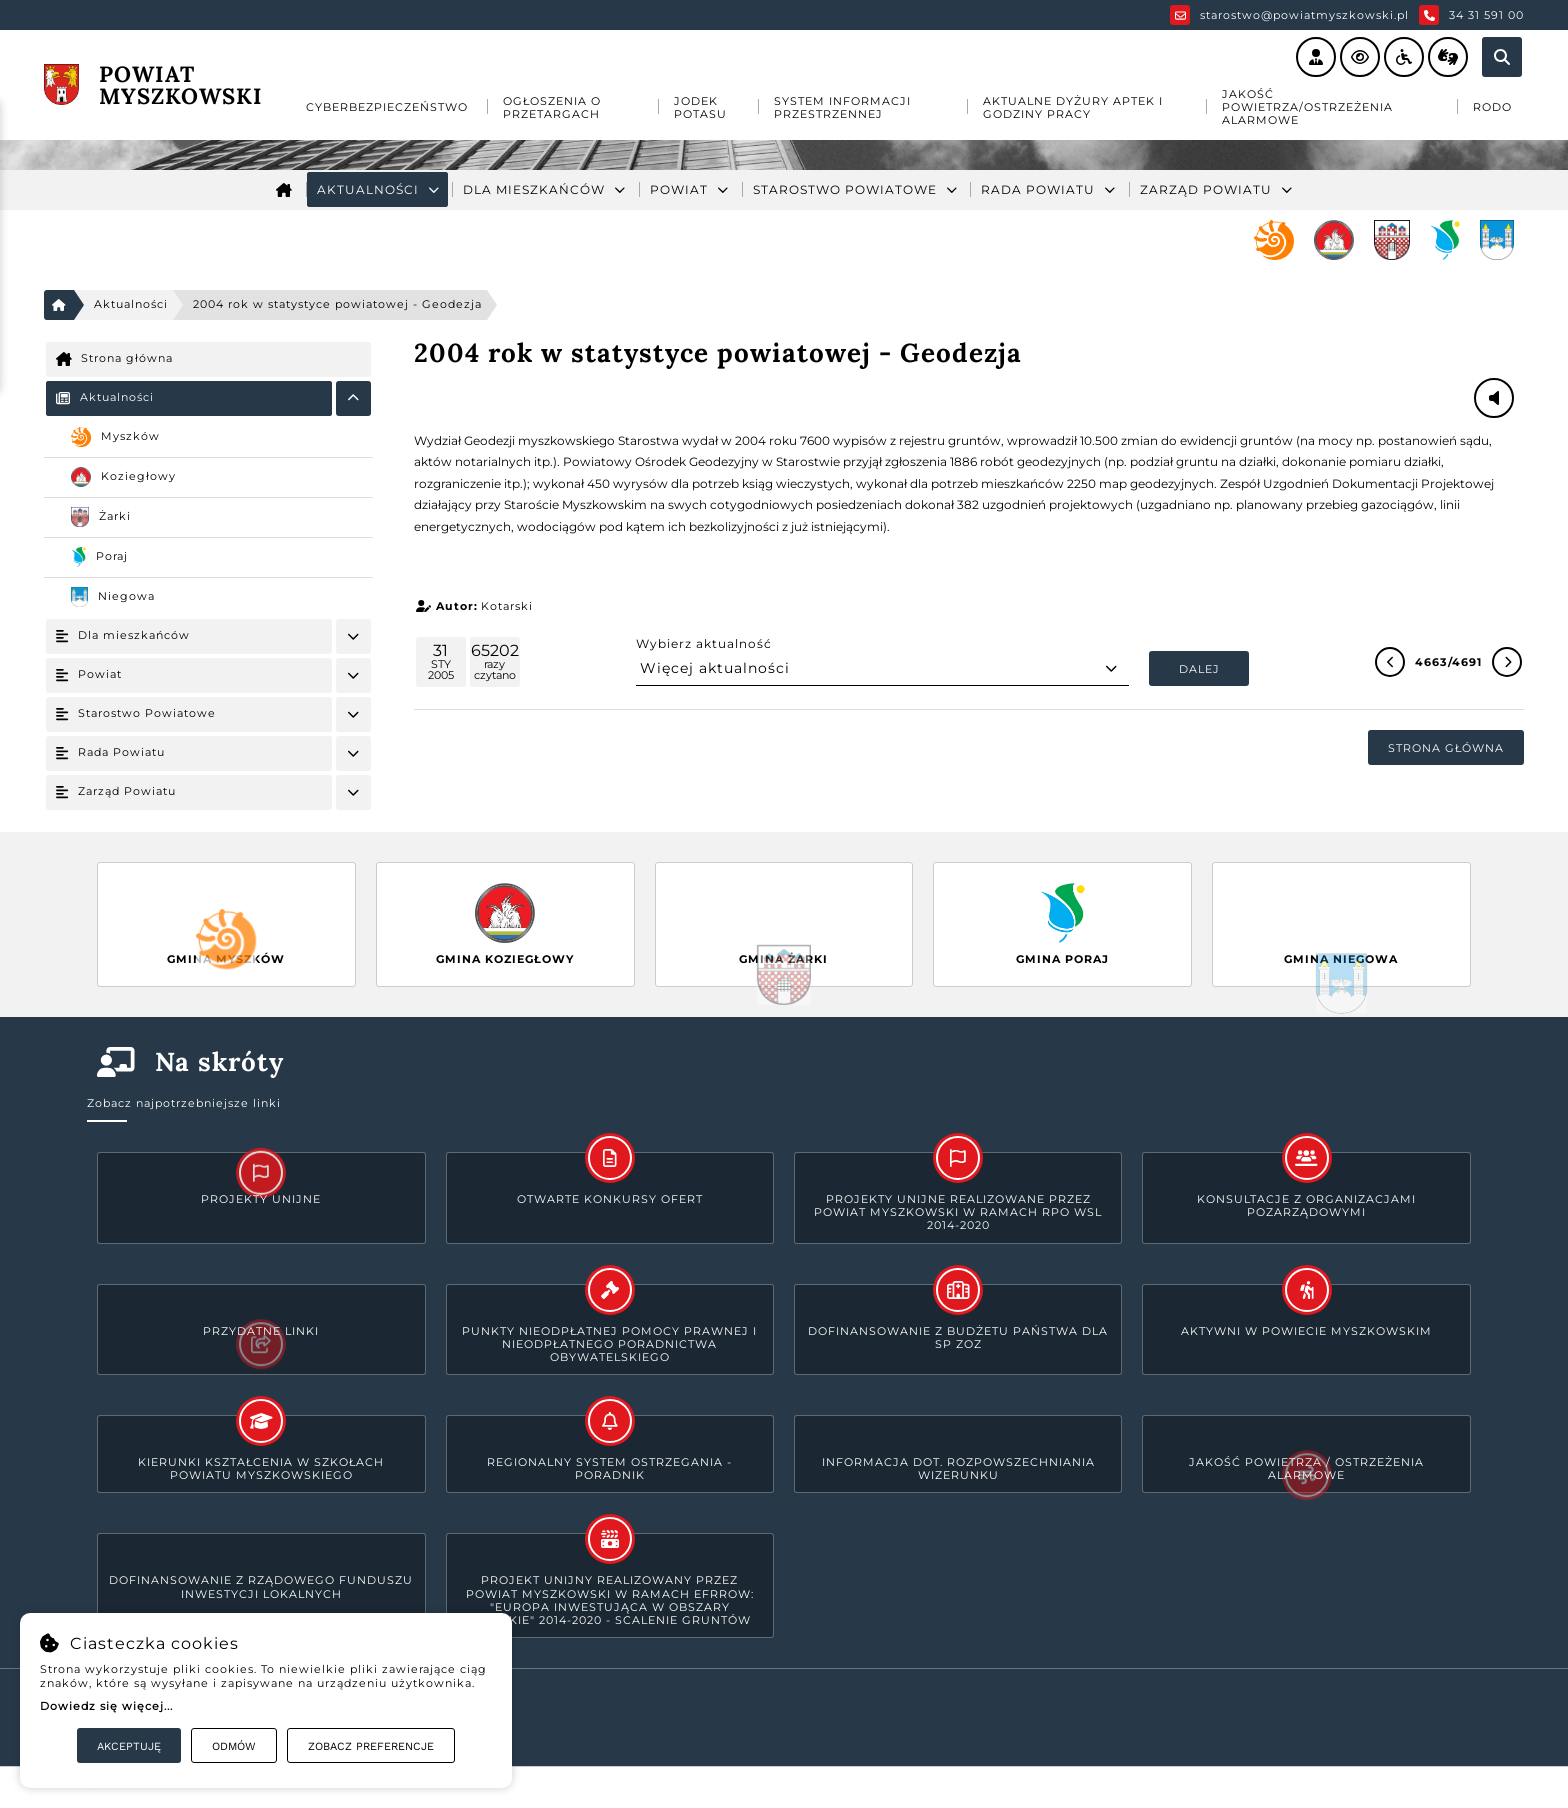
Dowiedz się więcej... (106, 1706)
